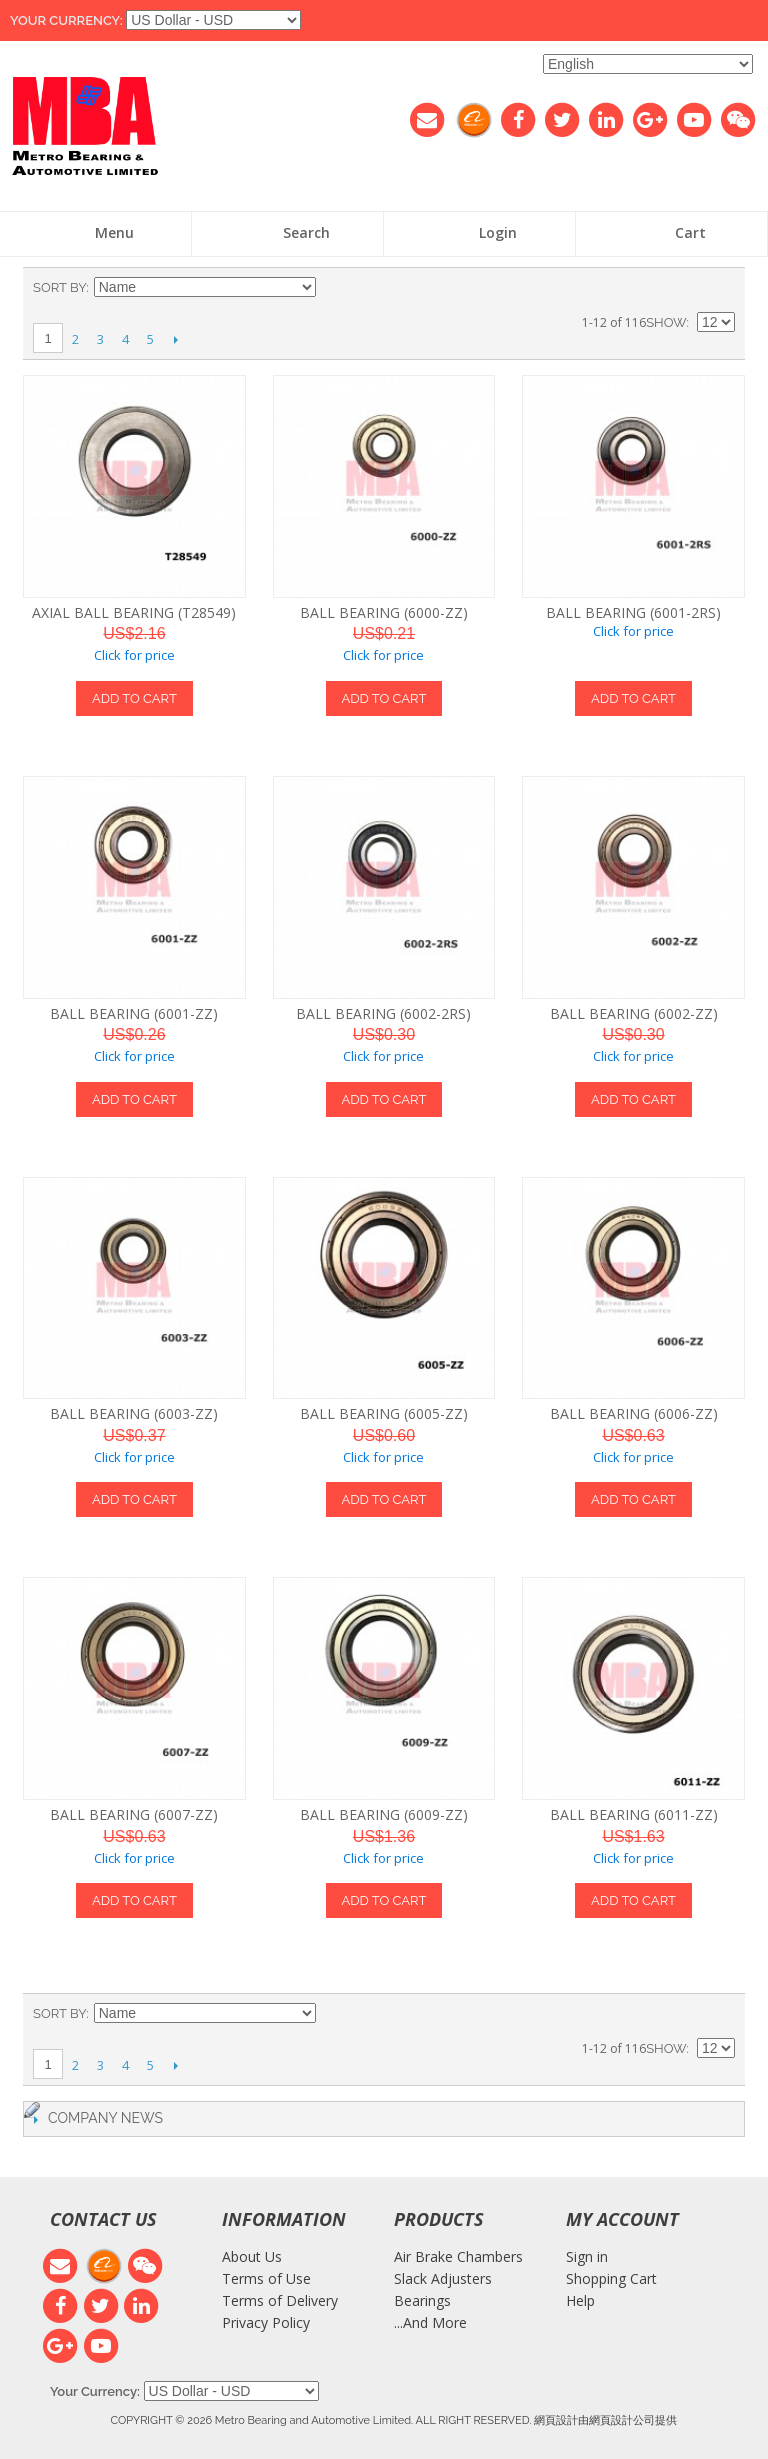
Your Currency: (66, 20)
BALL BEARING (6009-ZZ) (384, 1814)
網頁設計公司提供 (633, 2419)
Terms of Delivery (280, 2300)
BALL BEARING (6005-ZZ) (384, 1413)
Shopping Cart (611, 2278)
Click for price (134, 655)
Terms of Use (266, 2278)
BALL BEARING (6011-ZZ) (634, 1814)
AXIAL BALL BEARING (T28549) (134, 612)
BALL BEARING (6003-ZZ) (134, 1413)
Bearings (422, 2300)
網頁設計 (556, 2419)
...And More (430, 2322)
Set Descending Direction (334, 288)
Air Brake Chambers (458, 2256)
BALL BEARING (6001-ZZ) (134, 1013)
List (720, 288)
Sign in (587, 2256)
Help (580, 2300)
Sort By (59, 287)
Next (175, 339)
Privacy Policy (266, 2322)
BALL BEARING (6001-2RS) (633, 612)
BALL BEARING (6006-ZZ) (634, 1413)
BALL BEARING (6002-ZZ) (634, 1013)
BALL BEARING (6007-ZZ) (134, 1814)
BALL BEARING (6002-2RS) (383, 1013)
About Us (252, 2256)
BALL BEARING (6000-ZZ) (384, 612)
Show (666, 322)
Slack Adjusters (443, 2278)
